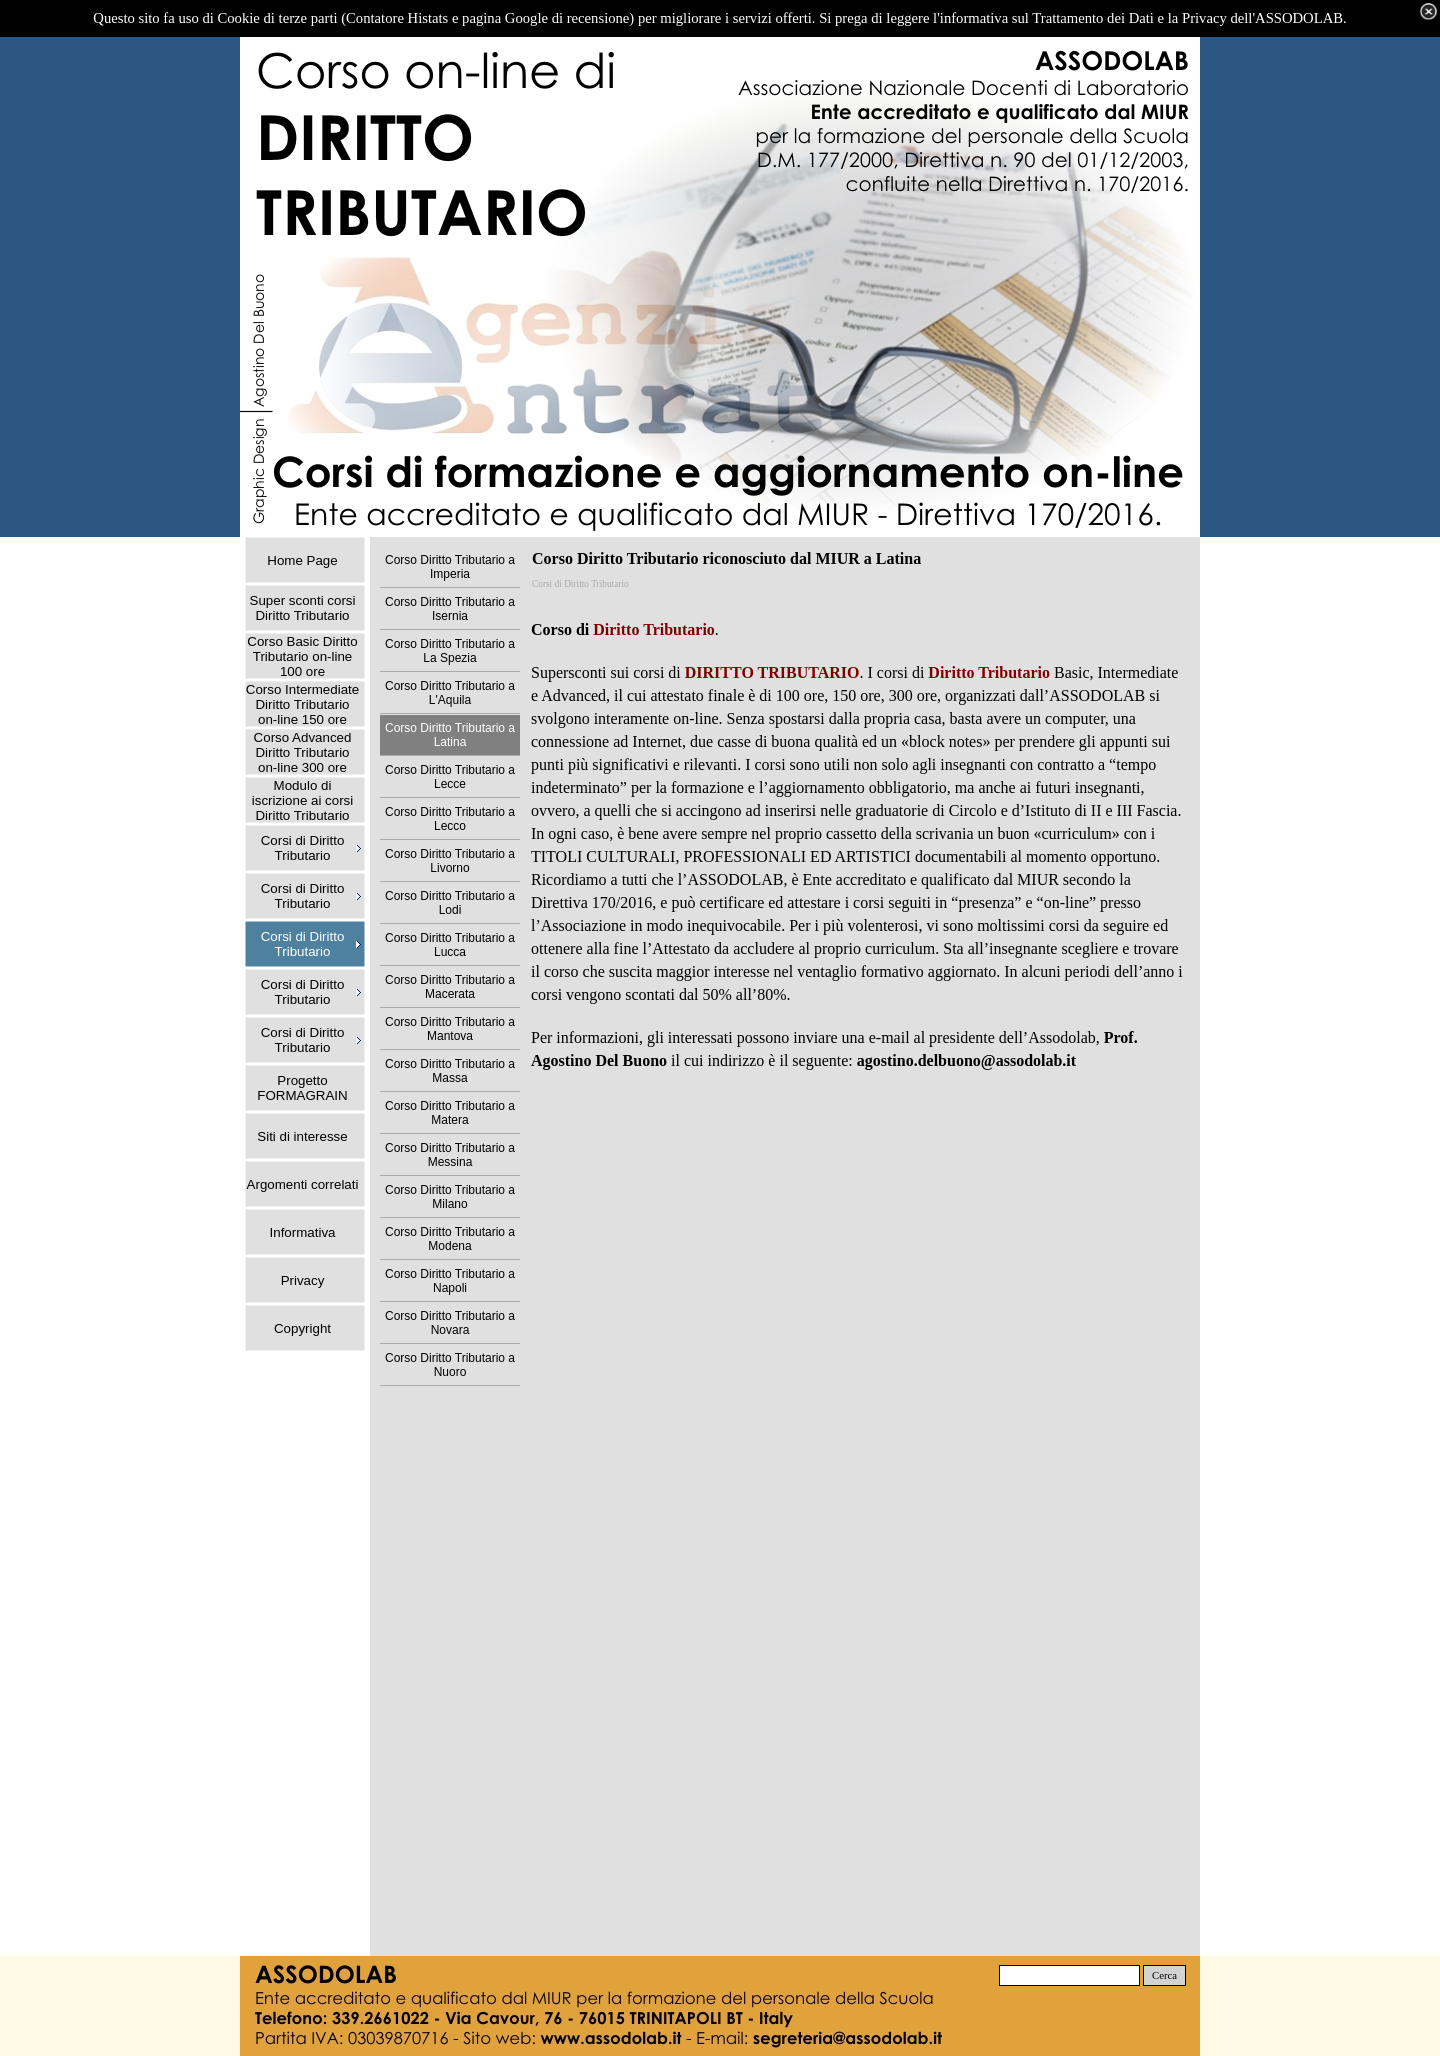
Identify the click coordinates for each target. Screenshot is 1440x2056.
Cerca (1164, 1975)
